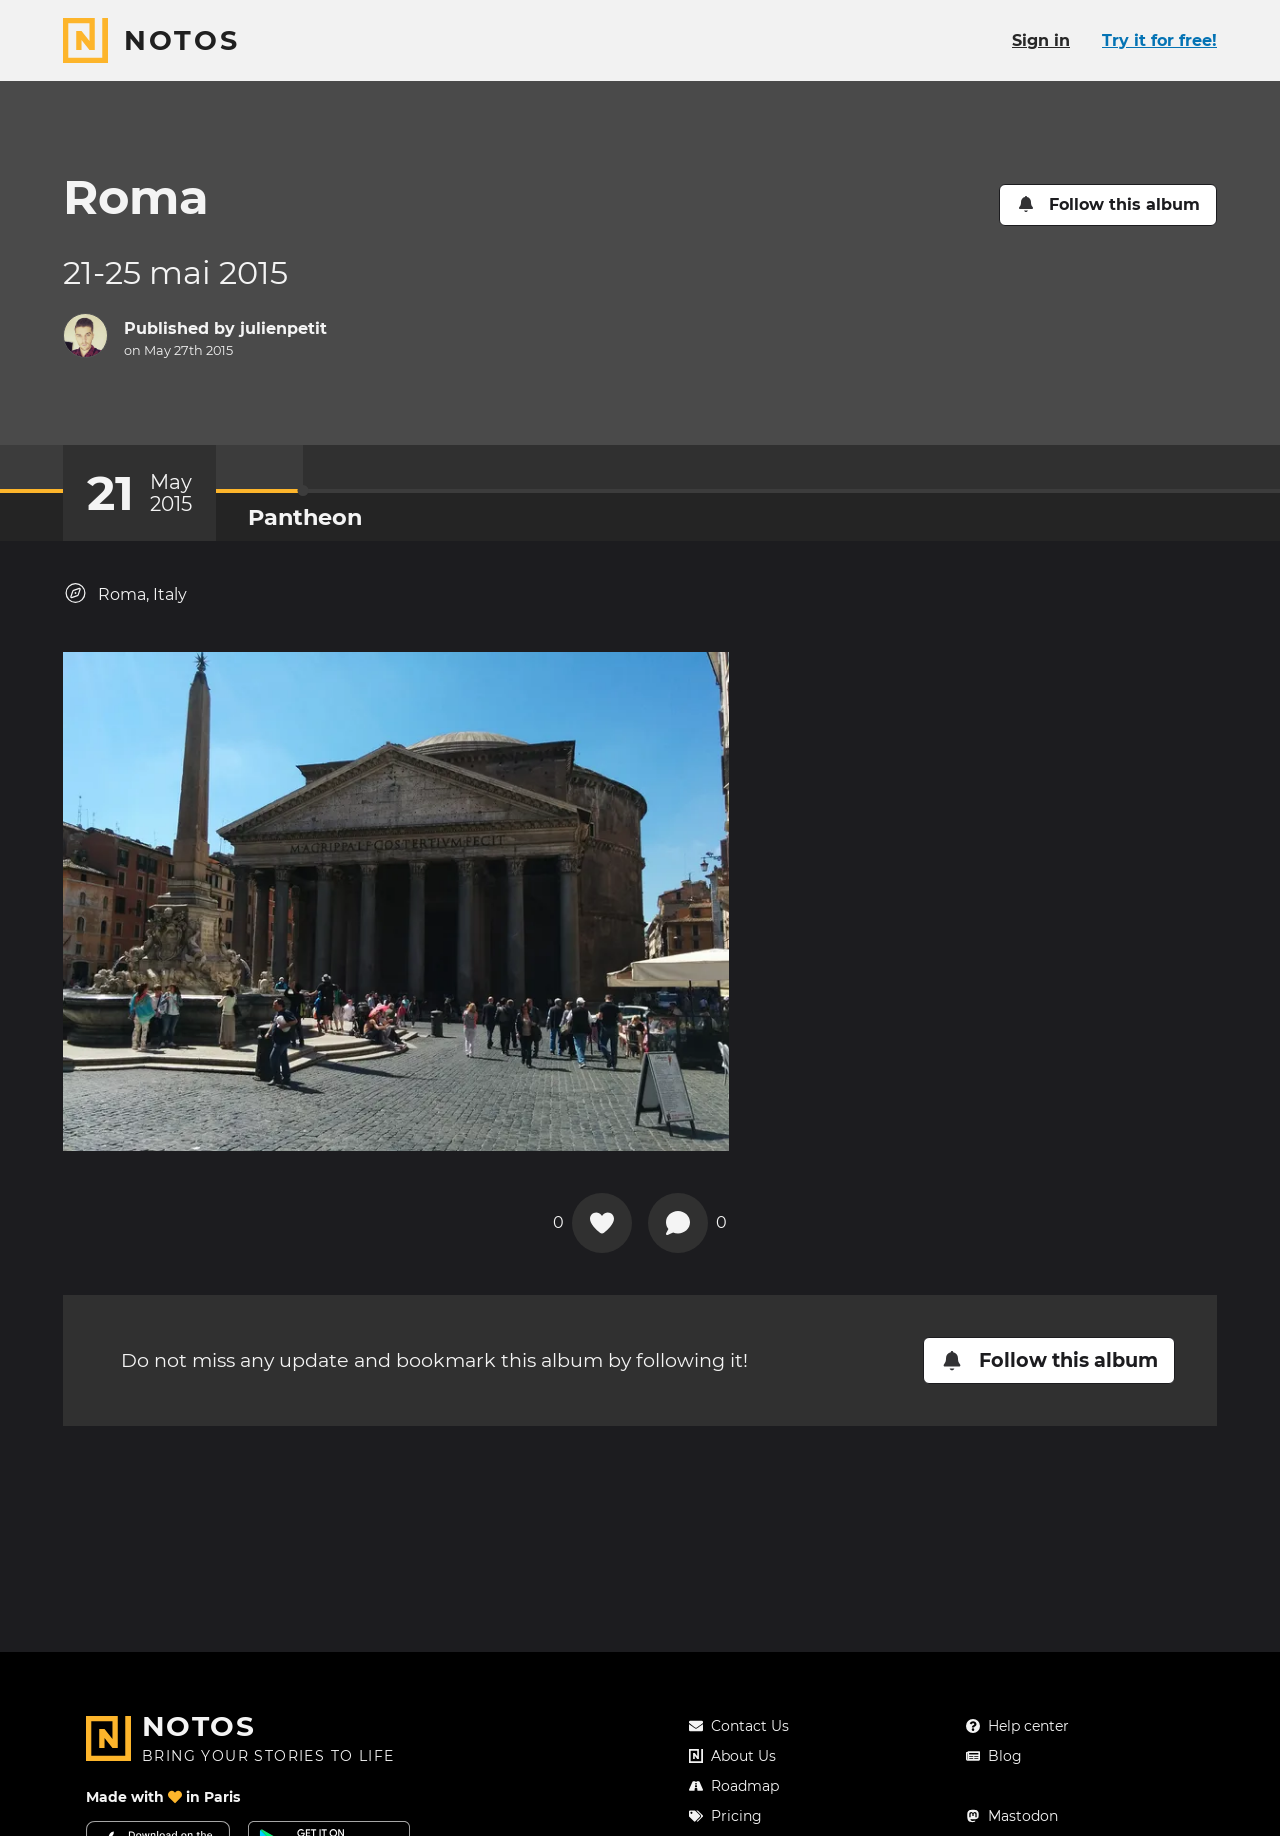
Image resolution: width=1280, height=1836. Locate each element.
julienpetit (283, 328)
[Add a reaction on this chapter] (602, 1223)
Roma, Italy (125, 593)
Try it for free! (1159, 40)
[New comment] (678, 1223)
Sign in (1041, 40)
